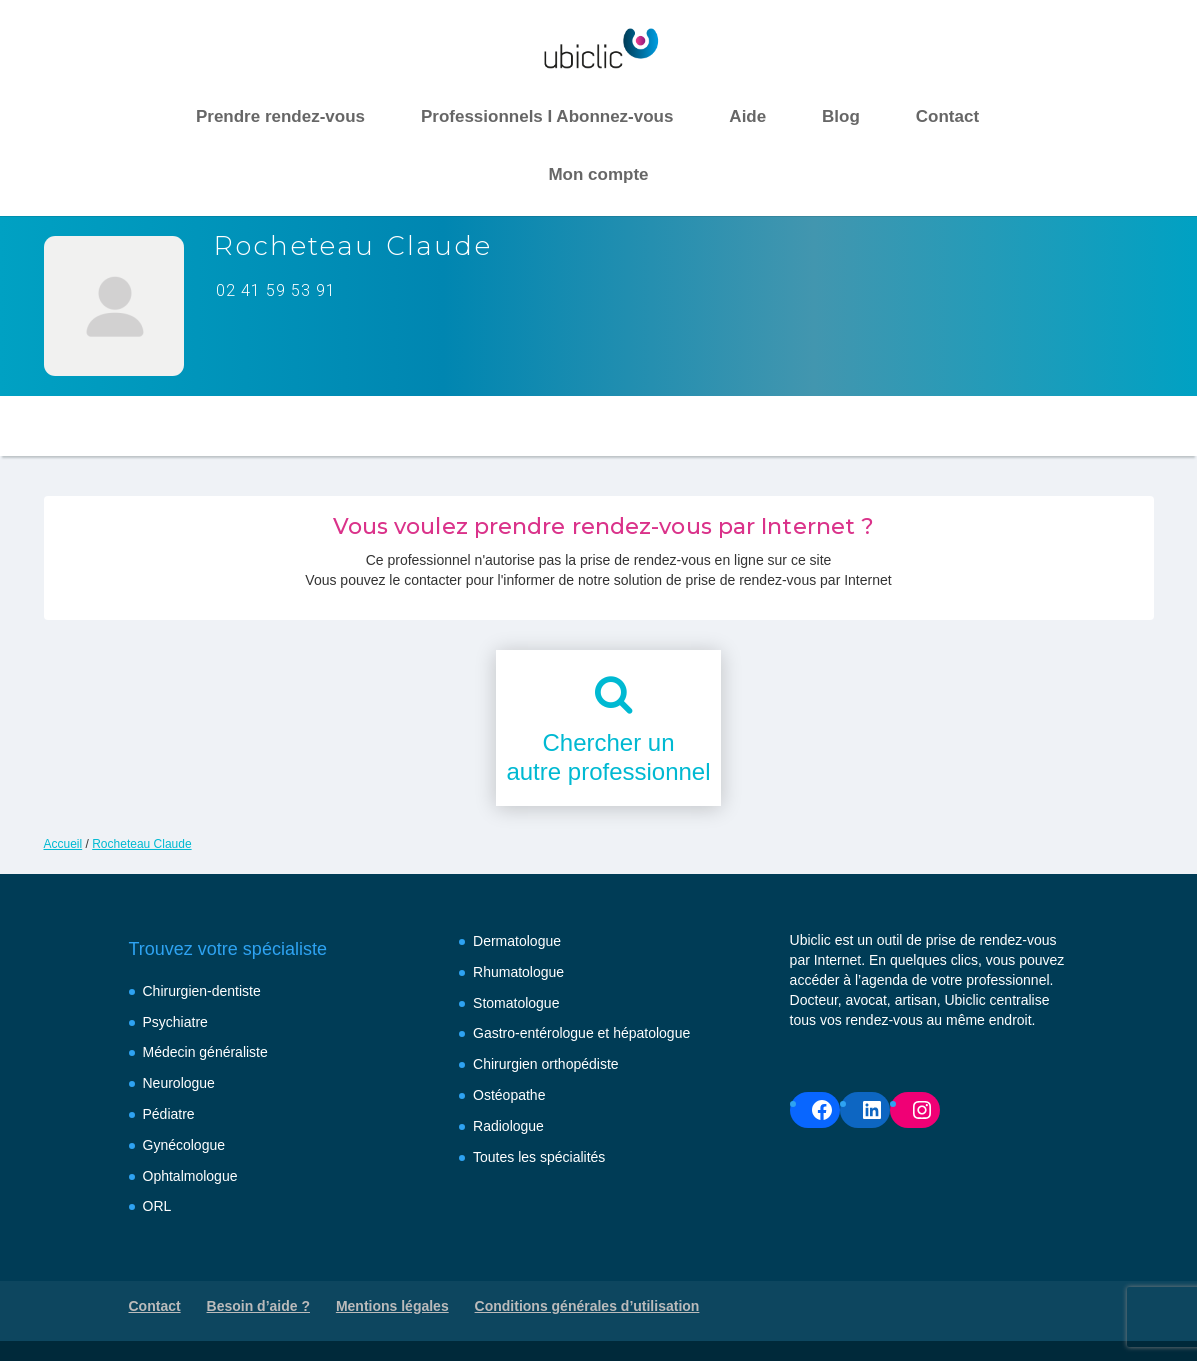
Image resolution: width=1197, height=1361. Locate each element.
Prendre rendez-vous (280, 116)
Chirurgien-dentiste (202, 991)
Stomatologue (516, 1003)
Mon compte (598, 174)
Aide (747, 116)
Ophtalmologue (190, 1176)
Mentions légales (392, 1306)
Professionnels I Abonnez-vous (547, 116)
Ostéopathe (509, 1095)
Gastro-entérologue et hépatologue (581, 1033)
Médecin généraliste (205, 1052)
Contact (947, 116)
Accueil (63, 844)
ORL (157, 1206)
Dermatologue (517, 941)
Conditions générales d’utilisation (587, 1306)
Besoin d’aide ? (258, 1306)
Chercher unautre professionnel (608, 757)
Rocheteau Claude (141, 844)
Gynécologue (184, 1145)
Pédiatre (169, 1114)
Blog (841, 116)
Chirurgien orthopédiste (546, 1064)
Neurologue (179, 1083)
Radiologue (508, 1126)
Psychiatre (175, 1022)
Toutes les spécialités (539, 1157)
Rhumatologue (518, 972)
